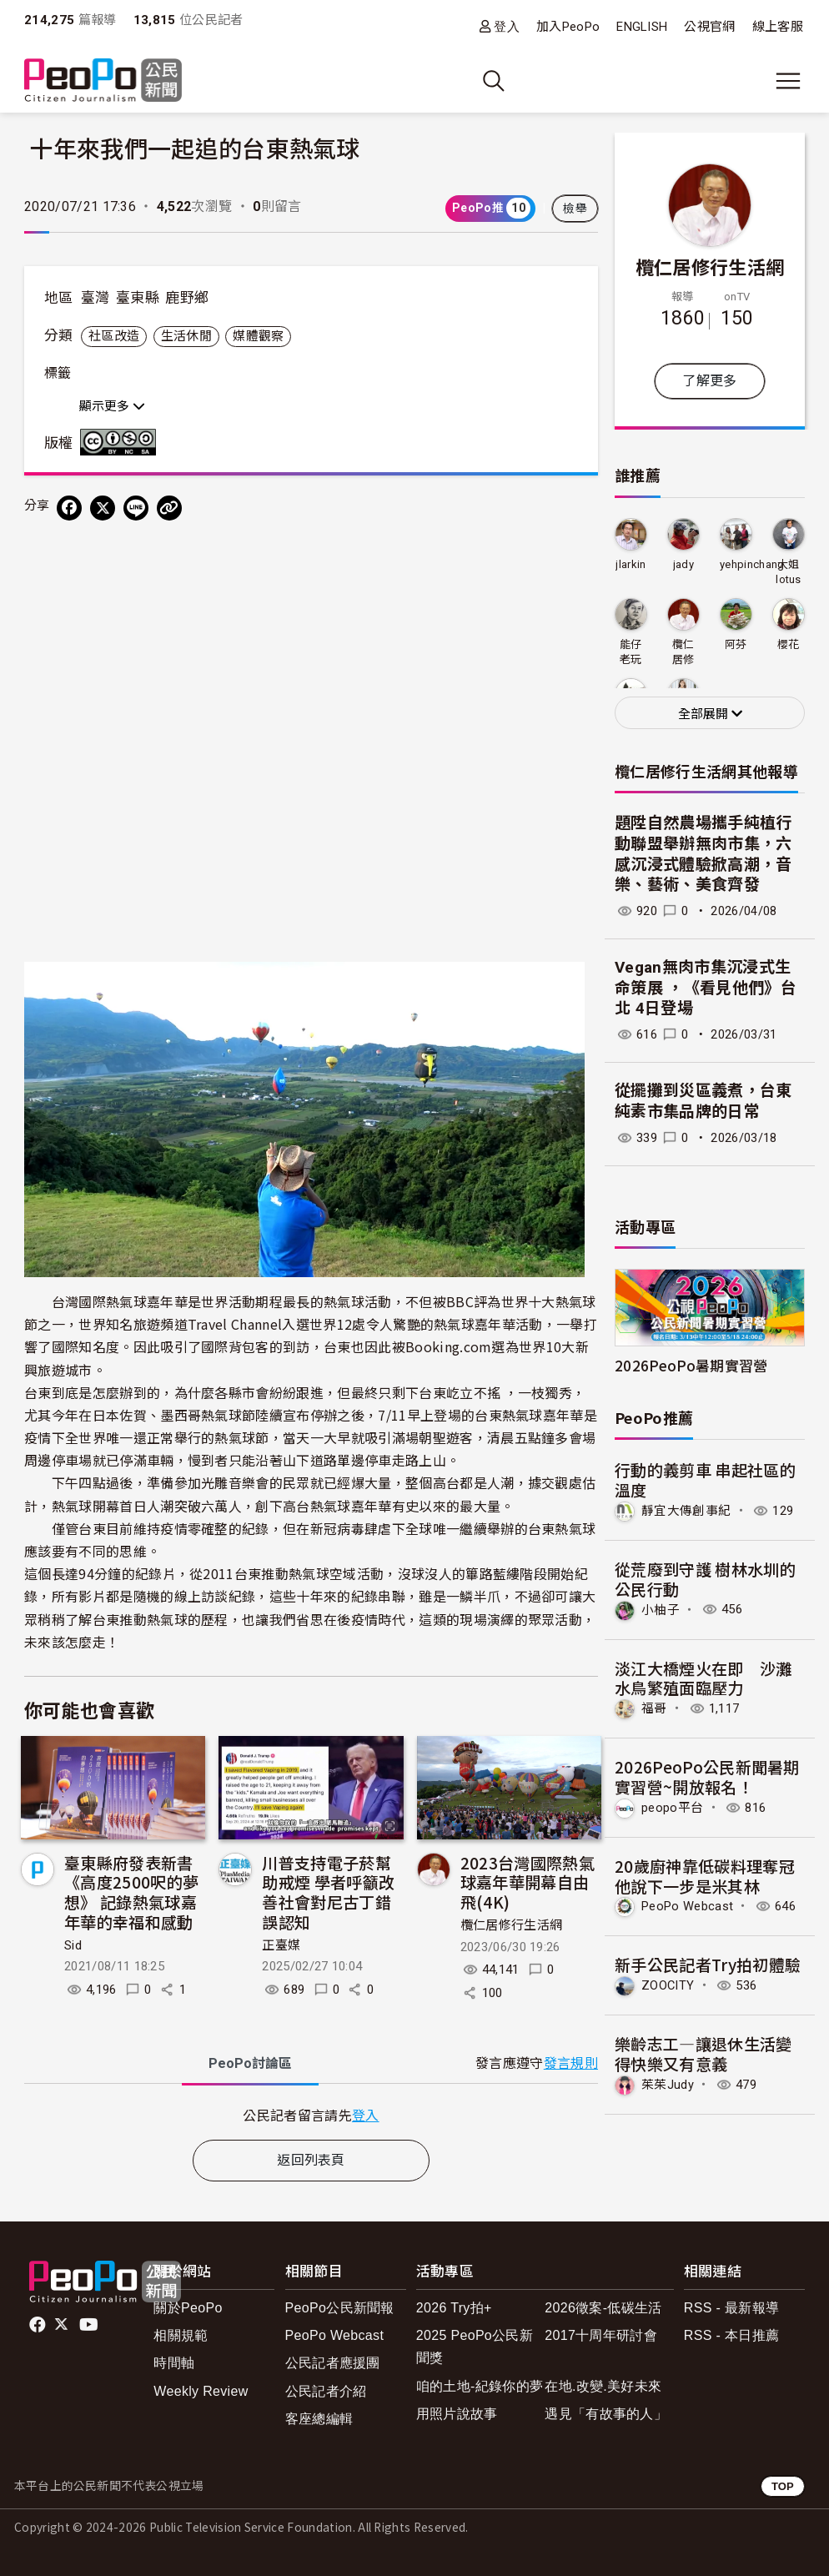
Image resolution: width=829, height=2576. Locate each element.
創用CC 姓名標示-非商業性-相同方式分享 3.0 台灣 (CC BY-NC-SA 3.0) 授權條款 (121, 442)
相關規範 (180, 2335)
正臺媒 (281, 1945)
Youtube (90, 2325)
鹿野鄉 (187, 297)
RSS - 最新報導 (731, 2308)
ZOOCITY (667, 1985)
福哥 (654, 1708)
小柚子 (660, 1609)
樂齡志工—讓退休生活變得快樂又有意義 (703, 2053)
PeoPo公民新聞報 (339, 2308)
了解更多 (709, 381)
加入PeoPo (568, 26)
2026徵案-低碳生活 (603, 2308)
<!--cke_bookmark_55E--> (311, 719)
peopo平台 (672, 1807)
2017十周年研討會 (601, 2335)
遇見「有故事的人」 (606, 2414)
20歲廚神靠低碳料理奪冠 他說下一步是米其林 (705, 1875)
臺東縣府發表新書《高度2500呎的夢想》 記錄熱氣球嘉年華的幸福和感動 (131, 1892)
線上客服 (777, 26)
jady (683, 564)
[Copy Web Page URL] (169, 508)
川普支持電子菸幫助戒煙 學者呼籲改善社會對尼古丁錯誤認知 (328, 1892)
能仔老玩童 (631, 652)
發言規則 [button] (571, 2063)
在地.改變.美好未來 (603, 2386)
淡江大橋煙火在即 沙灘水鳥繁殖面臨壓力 (703, 1678)
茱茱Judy (667, 2084)
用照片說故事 (457, 2414)
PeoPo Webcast (687, 1906)
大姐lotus (788, 572)
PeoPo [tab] (250, 2063)
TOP (782, 2486)
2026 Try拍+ (454, 2308)
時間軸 (173, 2363)
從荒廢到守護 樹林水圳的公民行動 (705, 1578)
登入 (507, 26)
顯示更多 (112, 406)
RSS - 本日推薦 (731, 2335)
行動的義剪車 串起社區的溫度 (705, 1479)
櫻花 (788, 644)
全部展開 (710, 714)
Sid (73, 1945)
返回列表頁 (311, 2160)
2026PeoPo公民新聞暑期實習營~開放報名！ (707, 1776)
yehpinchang (752, 564)
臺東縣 (137, 297)
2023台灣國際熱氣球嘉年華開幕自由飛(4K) (527, 1882)
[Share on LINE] (135, 508)
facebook (38, 2325)
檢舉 (575, 208)
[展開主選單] (788, 81)
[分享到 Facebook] (69, 508)
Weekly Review (200, 2391)
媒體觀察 (258, 336)
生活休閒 (186, 336)
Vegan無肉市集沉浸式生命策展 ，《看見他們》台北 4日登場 (705, 988)
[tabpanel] (311, 2115)
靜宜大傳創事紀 (686, 1510)
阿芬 (736, 644)
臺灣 (95, 297)
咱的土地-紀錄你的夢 (480, 2386)
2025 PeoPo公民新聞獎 (474, 2346)
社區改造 (113, 336)
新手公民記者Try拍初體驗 (708, 1964)
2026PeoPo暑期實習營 (691, 1365)
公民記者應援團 (332, 2363)
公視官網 (709, 26)
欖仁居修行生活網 (511, 1925)
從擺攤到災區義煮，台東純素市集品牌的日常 (703, 1101)
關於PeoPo (187, 2308)
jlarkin (630, 564)
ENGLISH (641, 26)
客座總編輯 (319, 2419)
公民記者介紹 (326, 2391)
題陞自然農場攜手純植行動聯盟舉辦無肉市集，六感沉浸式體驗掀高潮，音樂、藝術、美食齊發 (703, 853)
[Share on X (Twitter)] (102, 508)
